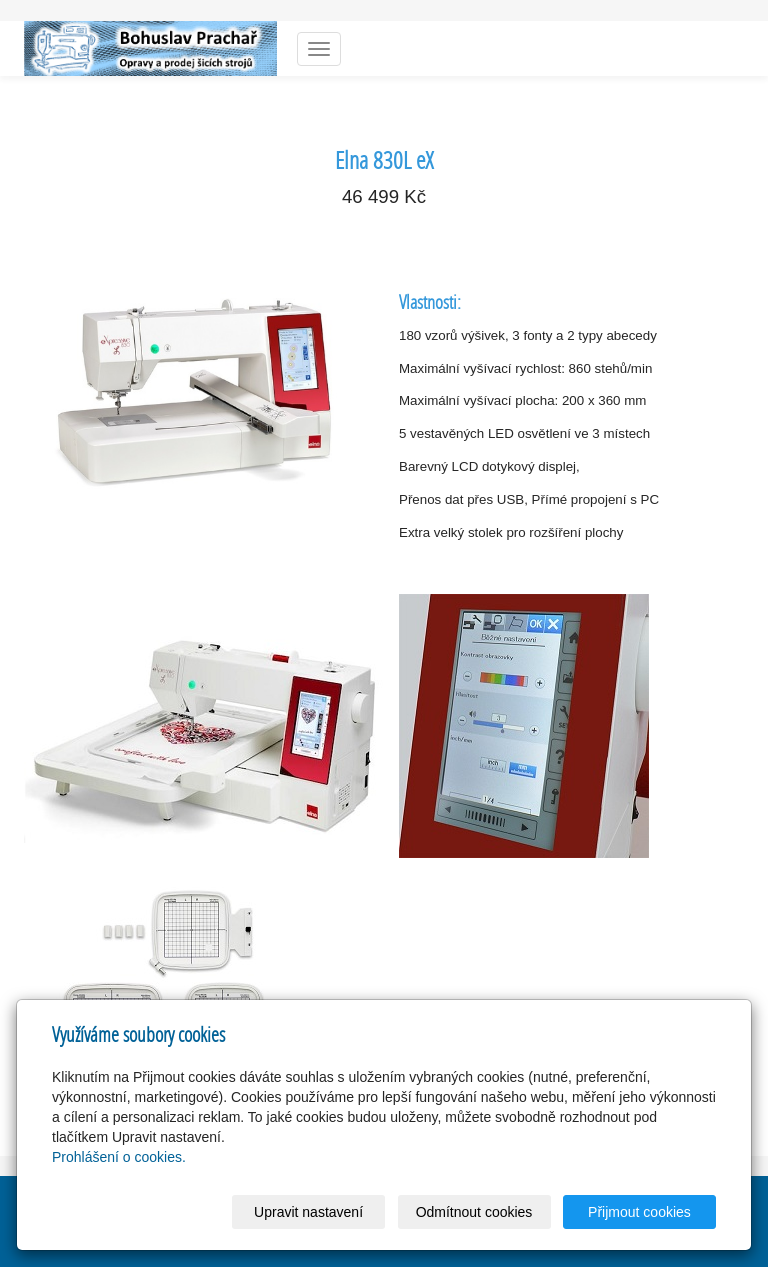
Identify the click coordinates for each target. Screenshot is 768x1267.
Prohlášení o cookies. (119, 1157)
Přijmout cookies (639, 1212)
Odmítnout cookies (474, 1212)
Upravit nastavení (308, 1212)
